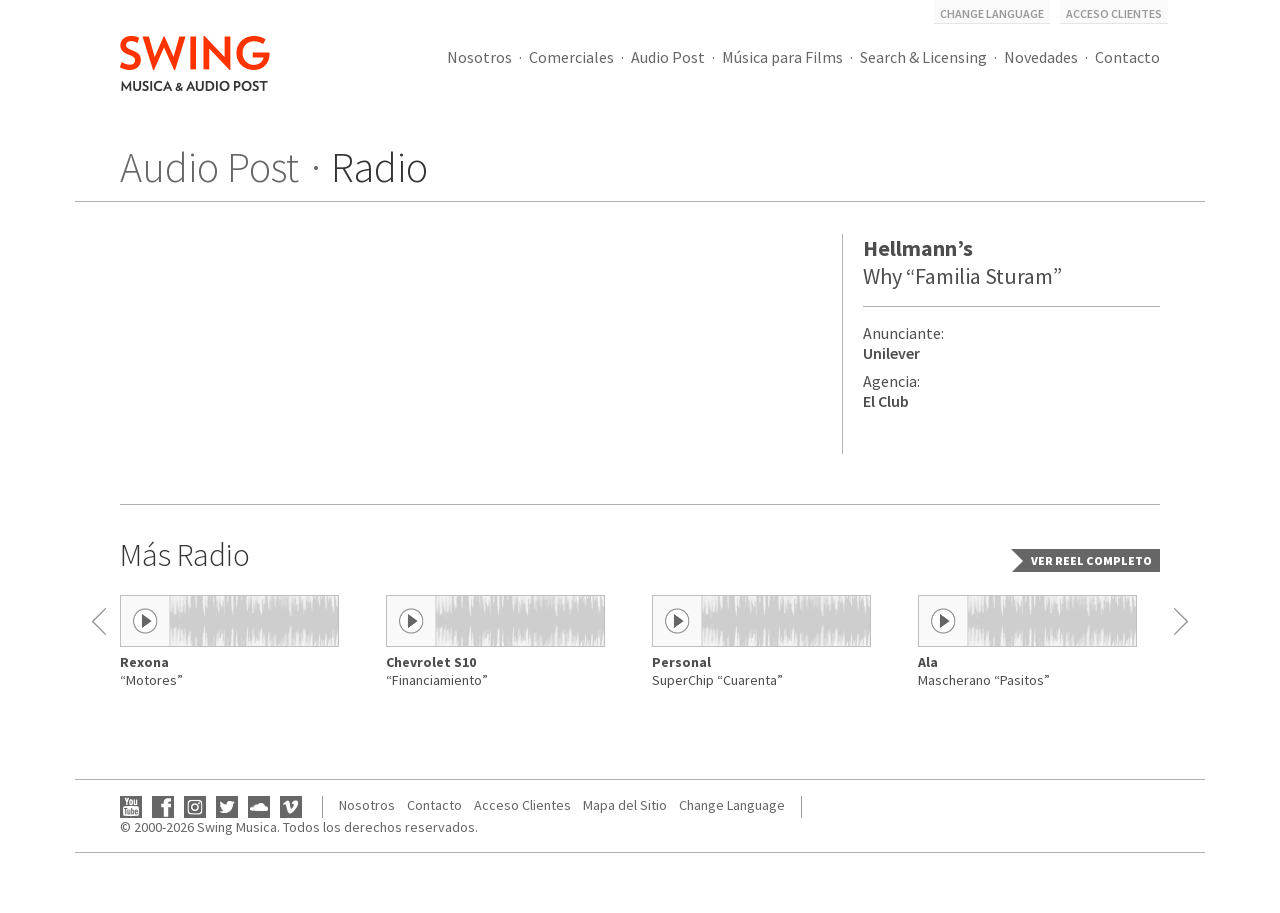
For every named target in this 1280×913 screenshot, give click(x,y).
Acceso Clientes (1114, 13)
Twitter (227, 807)
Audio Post (668, 57)
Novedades (1041, 57)
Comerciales (571, 57)
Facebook (163, 807)
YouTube (131, 807)
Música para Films (782, 57)
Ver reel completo (1091, 560)
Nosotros (479, 57)
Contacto (1127, 57)
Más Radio (185, 555)
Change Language (992, 13)
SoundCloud (259, 807)
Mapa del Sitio (625, 805)
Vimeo (291, 807)
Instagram (195, 807)
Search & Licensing (923, 57)
